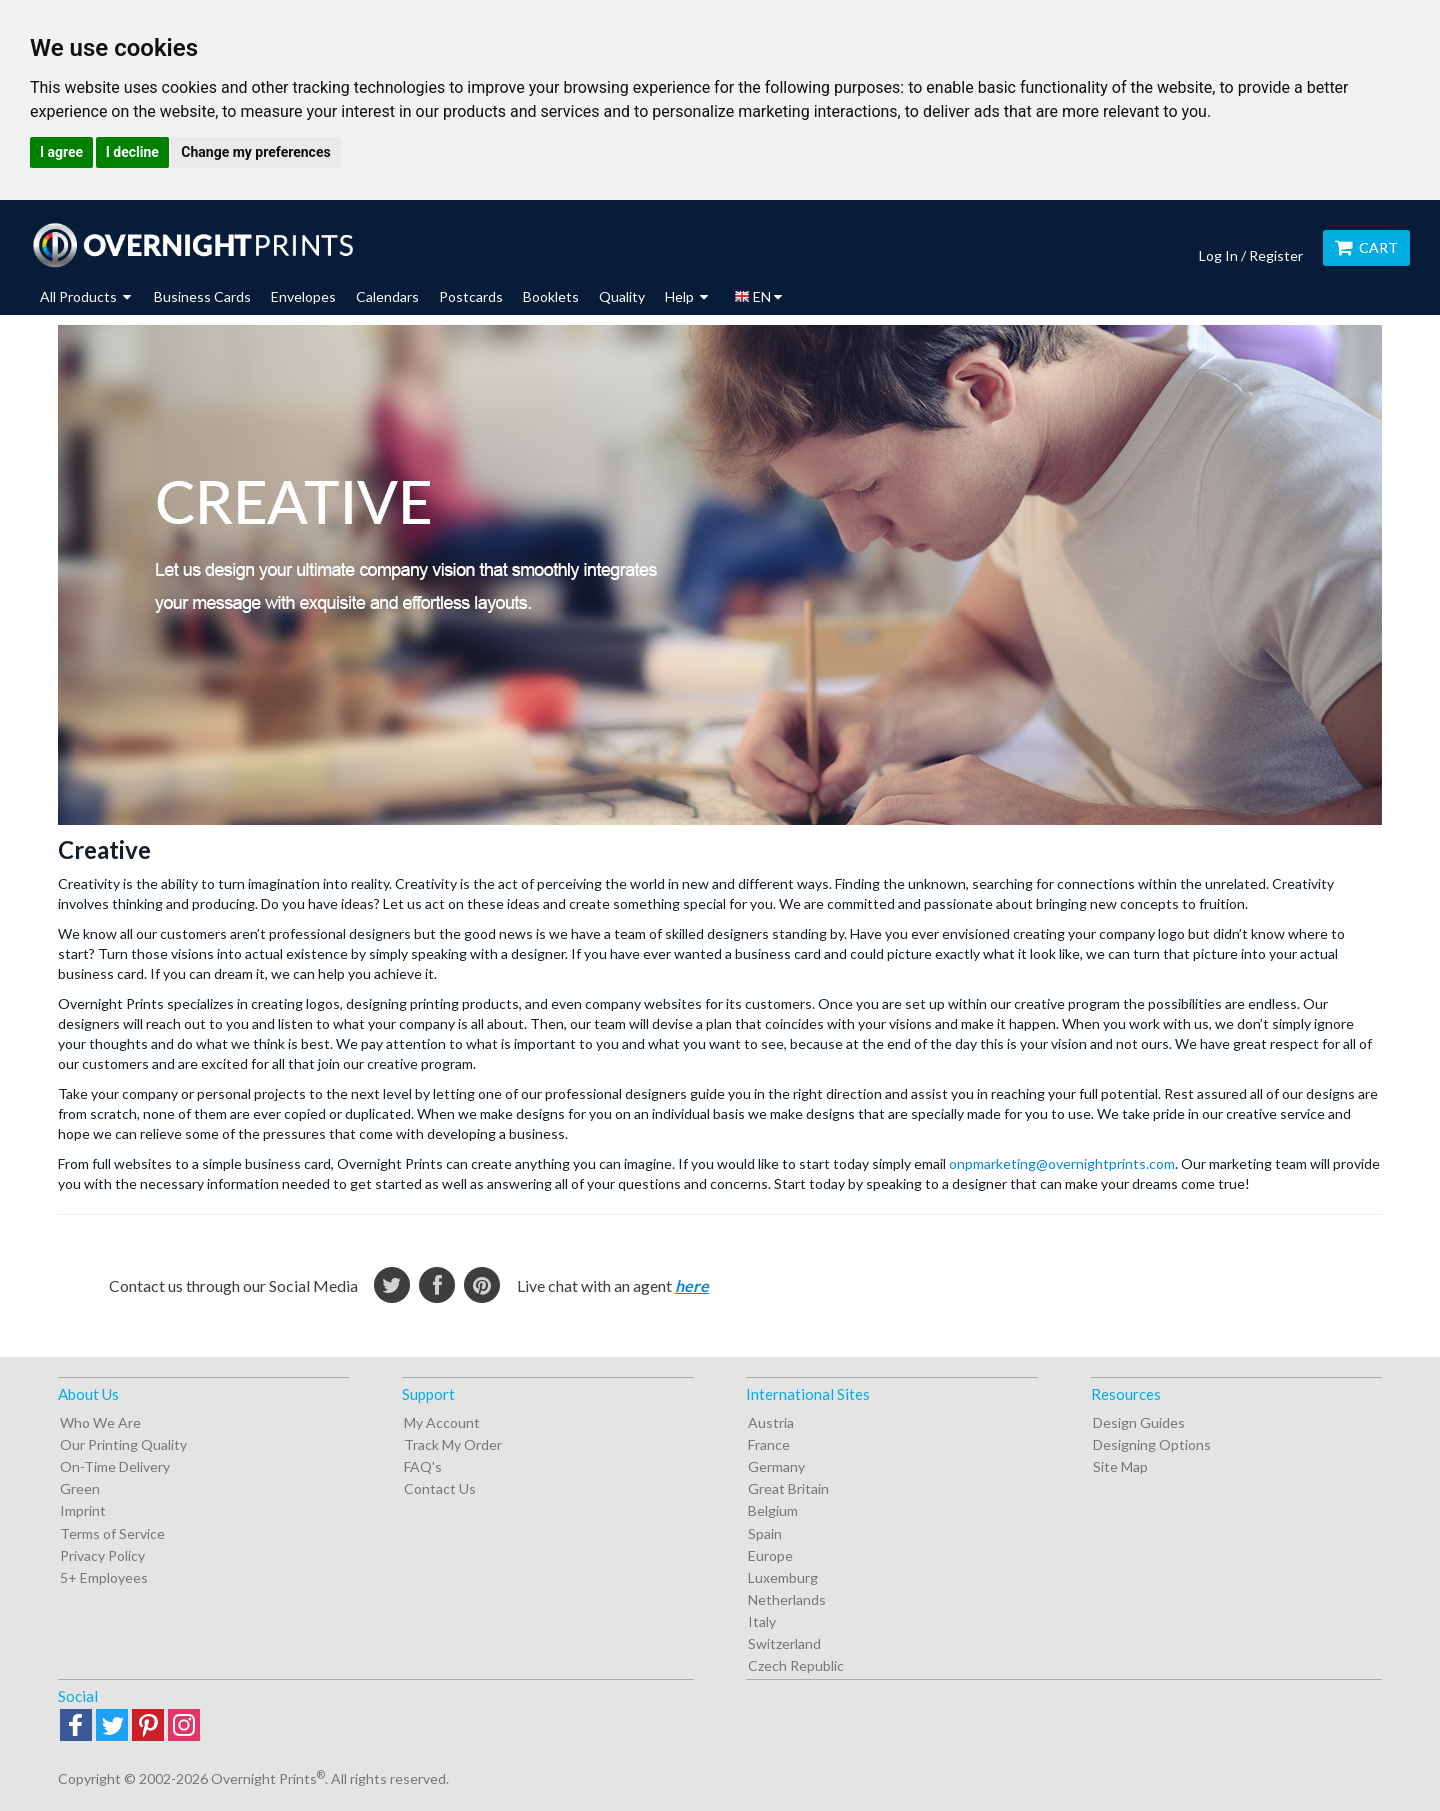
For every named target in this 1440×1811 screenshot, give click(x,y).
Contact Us (440, 1488)
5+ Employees (104, 1577)
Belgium (773, 1510)
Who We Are (100, 1422)
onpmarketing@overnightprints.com (1062, 1163)
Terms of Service (112, 1533)
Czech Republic (796, 1665)
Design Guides (1139, 1422)
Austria (771, 1422)
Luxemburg (783, 1577)
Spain (765, 1533)
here (692, 1285)
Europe (770, 1555)
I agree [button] (61, 152)
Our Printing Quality (123, 1444)
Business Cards (202, 296)
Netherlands (787, 1599)
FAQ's (423, 1466)
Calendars (387, 296)
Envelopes (303, 296)
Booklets (551, 296)
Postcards (471, 296)
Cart (1366, 247)
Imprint (83, 1510)
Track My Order (453, 1444)
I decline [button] (132, 152)
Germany (776, 1466)
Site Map (1120, 1466)
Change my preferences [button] (255, 152)
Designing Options (1152, 1444)
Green (80, 1488)
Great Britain (788, 1488)
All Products (85, 296)
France (769, 1444)
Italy (762, 1621)
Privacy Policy (102, 1555)
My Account (442, 1422)
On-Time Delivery (115, 1466)
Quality (622, 296)
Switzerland (784, 1643)
